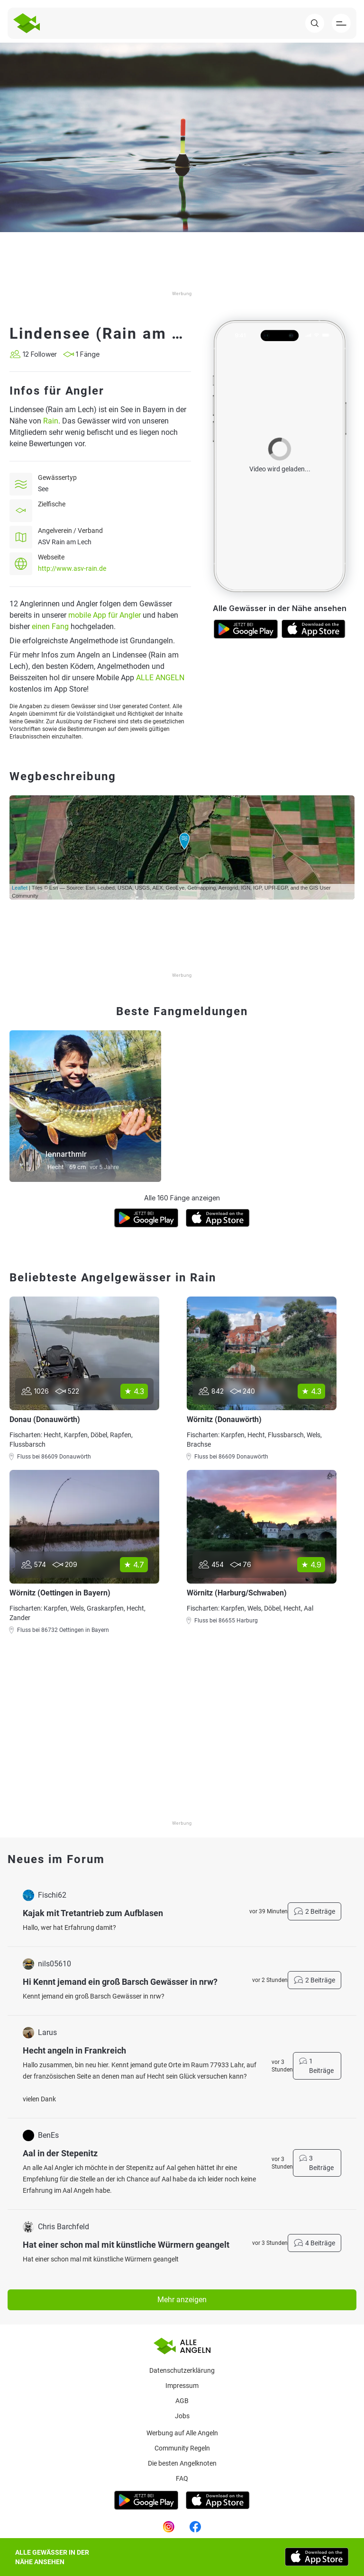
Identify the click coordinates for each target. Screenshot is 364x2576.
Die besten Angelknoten (182, 2463)
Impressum (182, 2385)
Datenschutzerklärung (182, 2370)
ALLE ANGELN (160, 677)
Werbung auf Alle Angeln (182, 2433)
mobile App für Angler (104, 615)
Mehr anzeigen (182, 2299)
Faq (182, 2478)
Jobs (182, 2416)
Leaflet (19, 888)
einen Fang (50, 626)
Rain (50, 420)
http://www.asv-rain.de (72, 568)
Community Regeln (182, 2448)
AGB (182, 2401)
